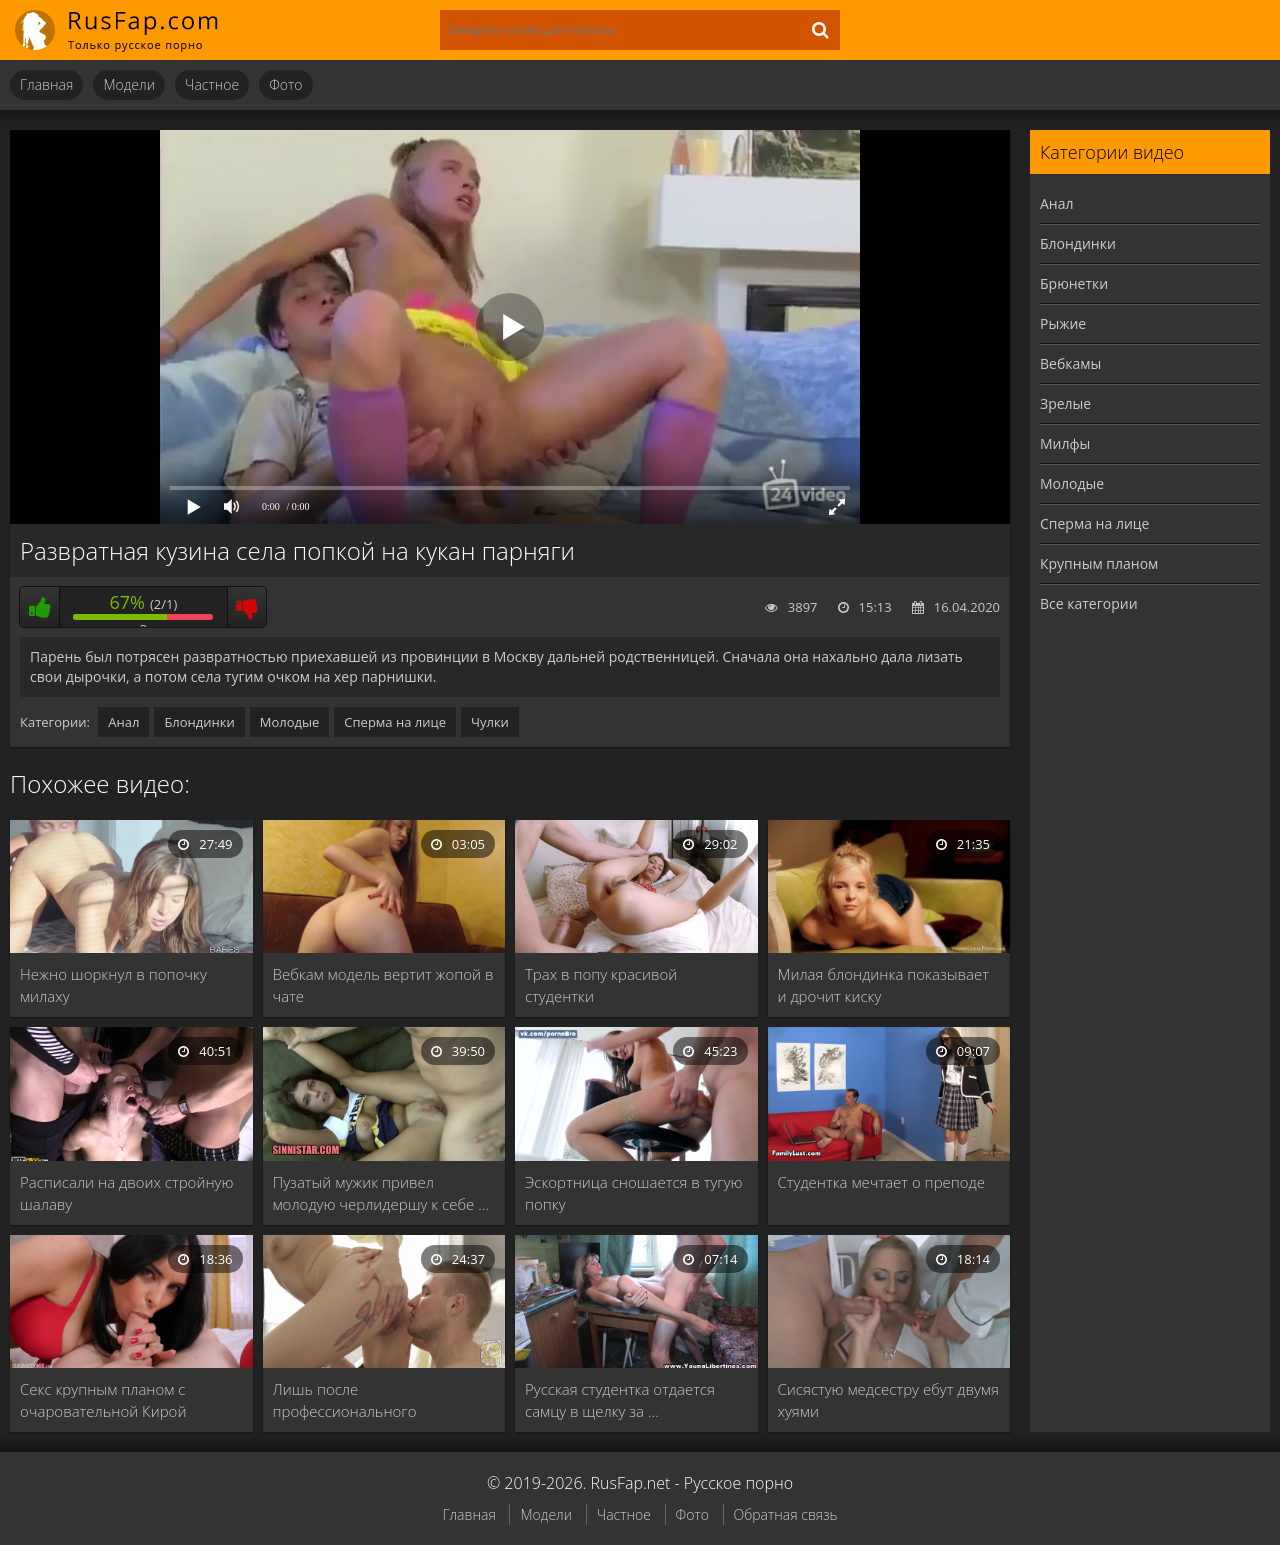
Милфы (1065, 443)
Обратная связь (786, 1514)
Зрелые (1065, 403)
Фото (285, 84)
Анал (123, 722)
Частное (212, 84)
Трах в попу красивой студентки (601, 985)
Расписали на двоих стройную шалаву (126, 1193)
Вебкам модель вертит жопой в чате (383, 985)
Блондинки (199, 722)
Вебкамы (1070, 363)
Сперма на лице (395, 722)
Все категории (1089, 603)
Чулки (490, 722)
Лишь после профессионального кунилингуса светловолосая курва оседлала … (370, 1400)
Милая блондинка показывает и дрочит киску (883, 985)
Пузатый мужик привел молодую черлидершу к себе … (381, 1193)
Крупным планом (1099, 563)
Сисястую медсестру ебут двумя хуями (888, 1400)
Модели (129, 84)
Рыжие (1063, 323)
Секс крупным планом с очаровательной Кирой (103, 1400)
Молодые (290, 722)
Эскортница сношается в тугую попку (634, 1193)
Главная (46, 84)
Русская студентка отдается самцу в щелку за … (620, 1400)
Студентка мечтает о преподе (882, 1182)
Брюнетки (1074, 283)
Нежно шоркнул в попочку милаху (113, 985)
